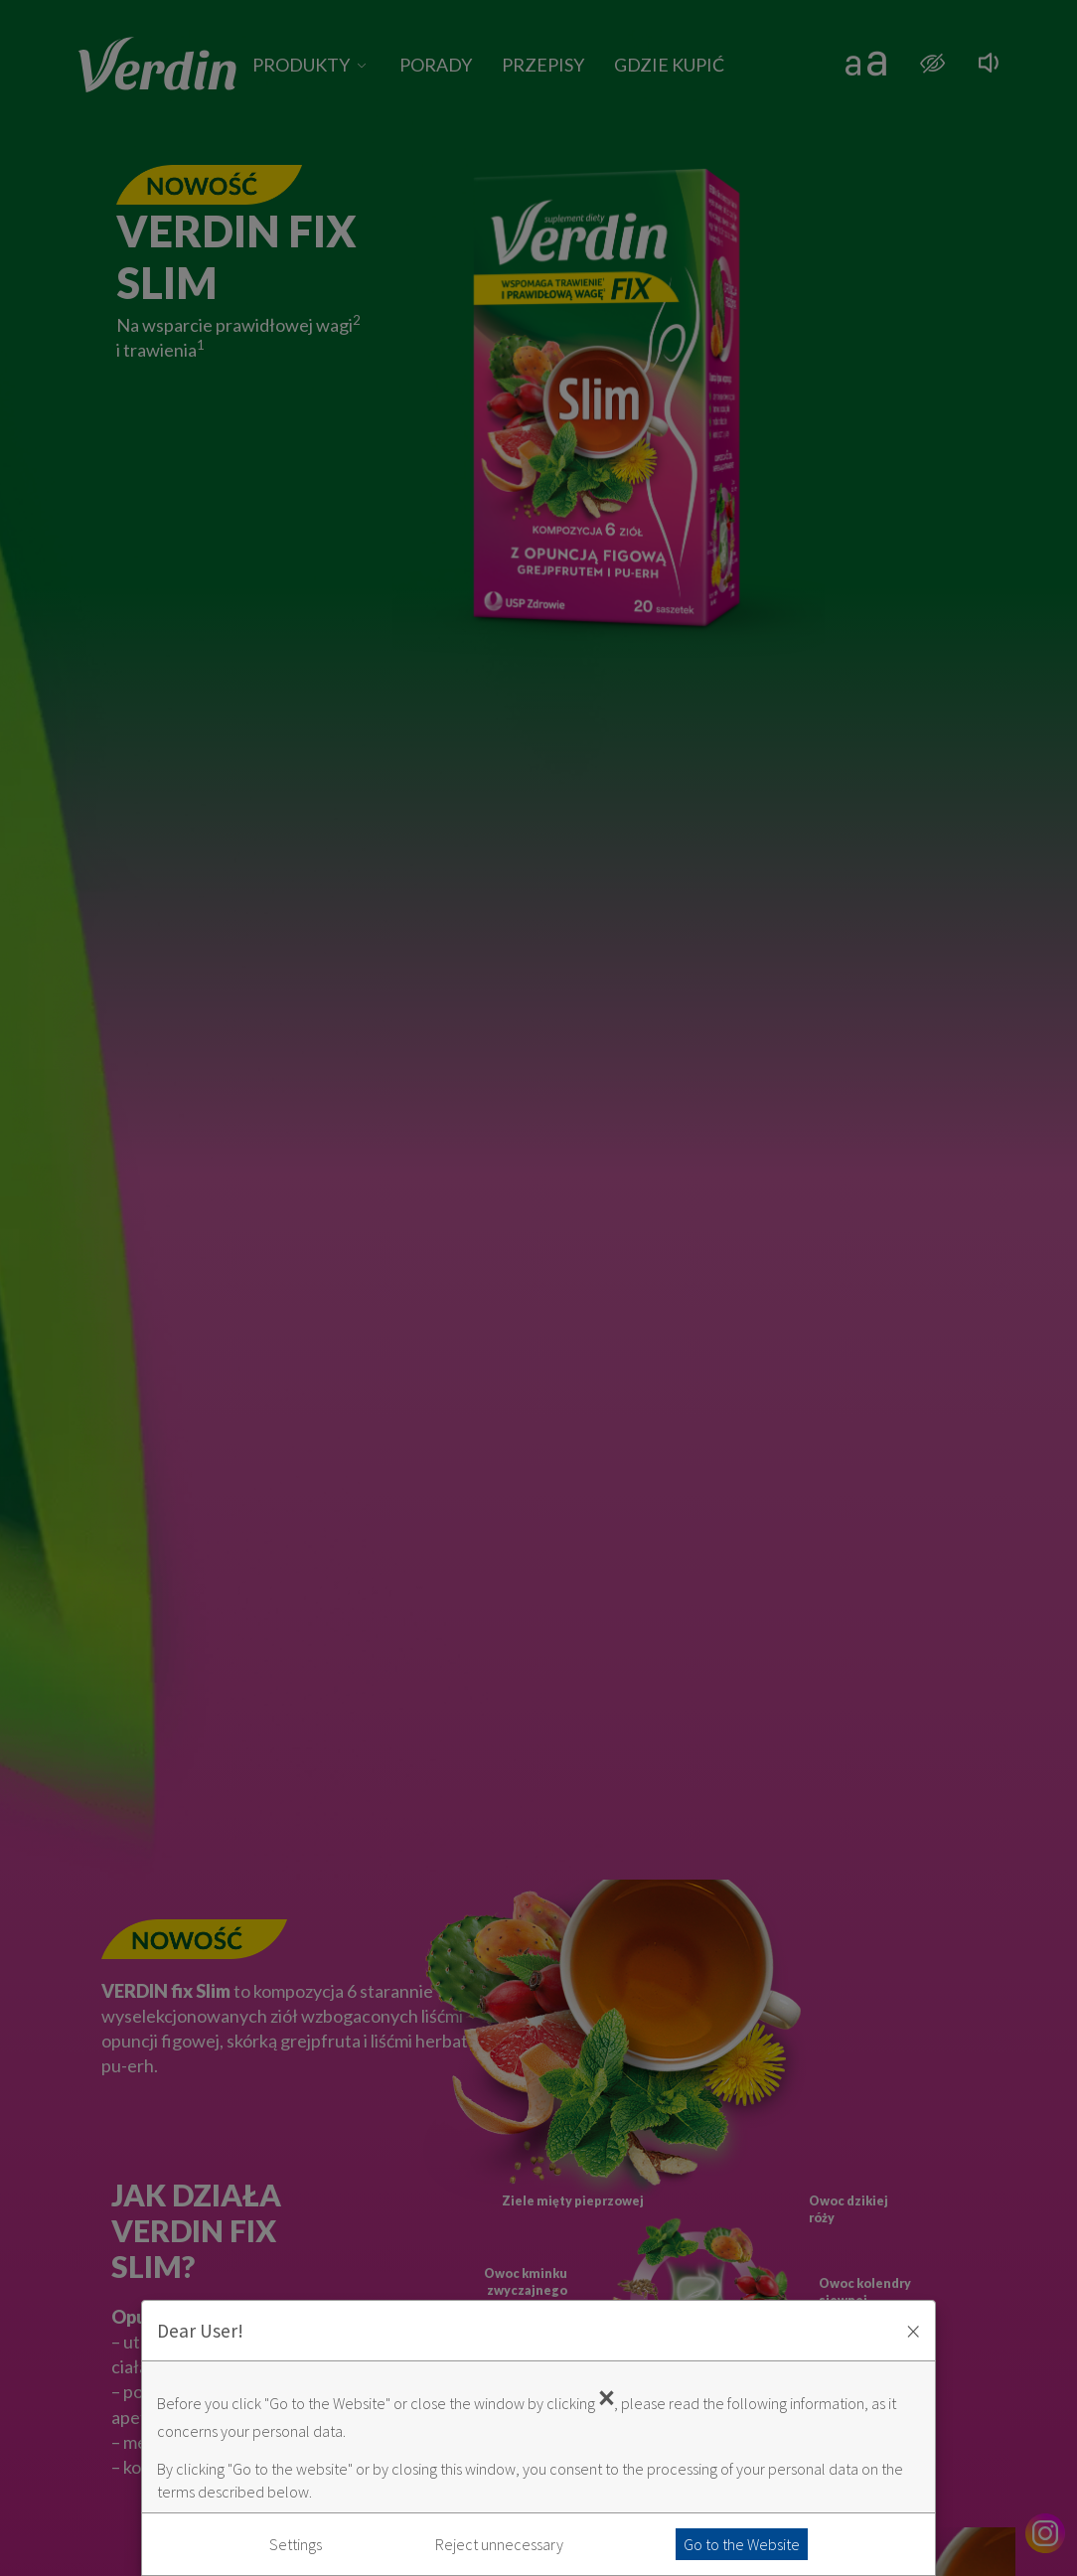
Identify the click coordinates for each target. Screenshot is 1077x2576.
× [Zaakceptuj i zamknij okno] (913, 2331)
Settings (295, 2544)
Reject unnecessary (499, 2544)
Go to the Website (742, 2544)
